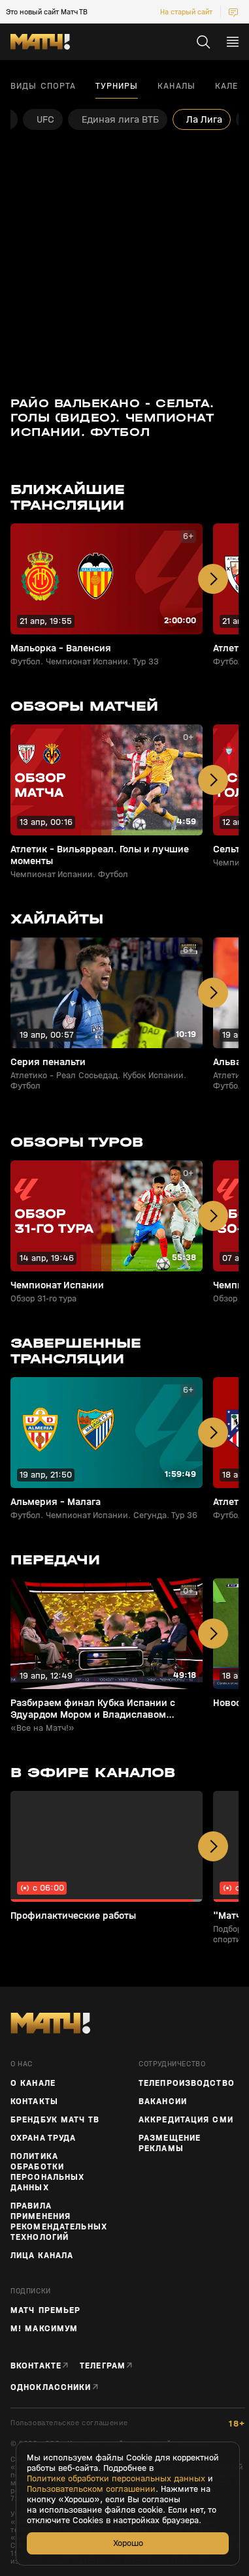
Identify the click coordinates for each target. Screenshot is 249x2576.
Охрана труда (43, 2138)
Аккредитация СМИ (186, 2120)
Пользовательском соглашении (91, 2489)
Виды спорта (43, 86)
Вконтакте (35, 2365)
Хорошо (128, 2543)
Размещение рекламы (170, 2143)
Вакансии (163, 2101)
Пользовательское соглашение (68, 2423)
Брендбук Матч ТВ (54, 2120)
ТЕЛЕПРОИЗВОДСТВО (187, 2083)
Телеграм (102, 2365)
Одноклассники (50, 2387)
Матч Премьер (45, 2310)
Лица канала (41, 2255)
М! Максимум (44, 2328)
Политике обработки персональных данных (116, 2479)
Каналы (176, 86)
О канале (33, 2083)
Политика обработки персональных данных (47, 2172)
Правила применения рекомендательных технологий (58, 2221)
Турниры (116, 86)
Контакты (34, 2101)
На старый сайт (186, 11)
